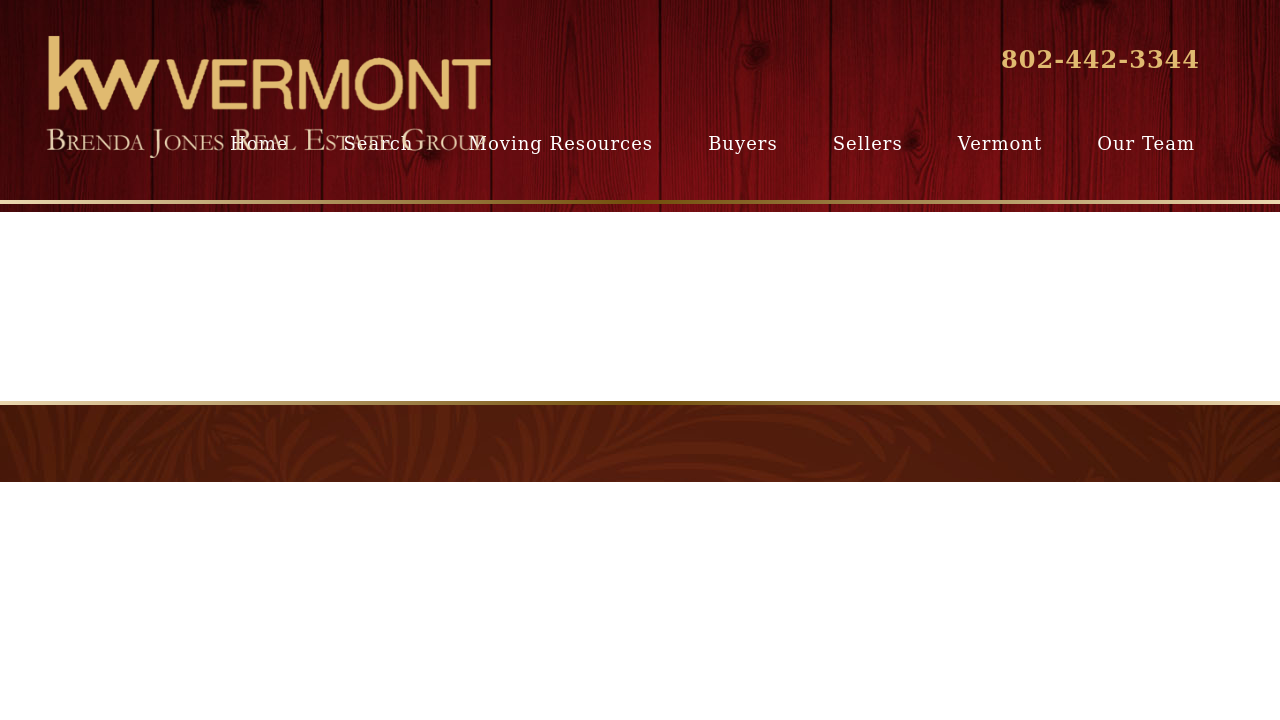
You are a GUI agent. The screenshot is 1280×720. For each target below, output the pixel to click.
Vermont (1000, 143)
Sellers (868, 143)
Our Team (1146, 143)
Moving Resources (561, 143)
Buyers (742, 143)
